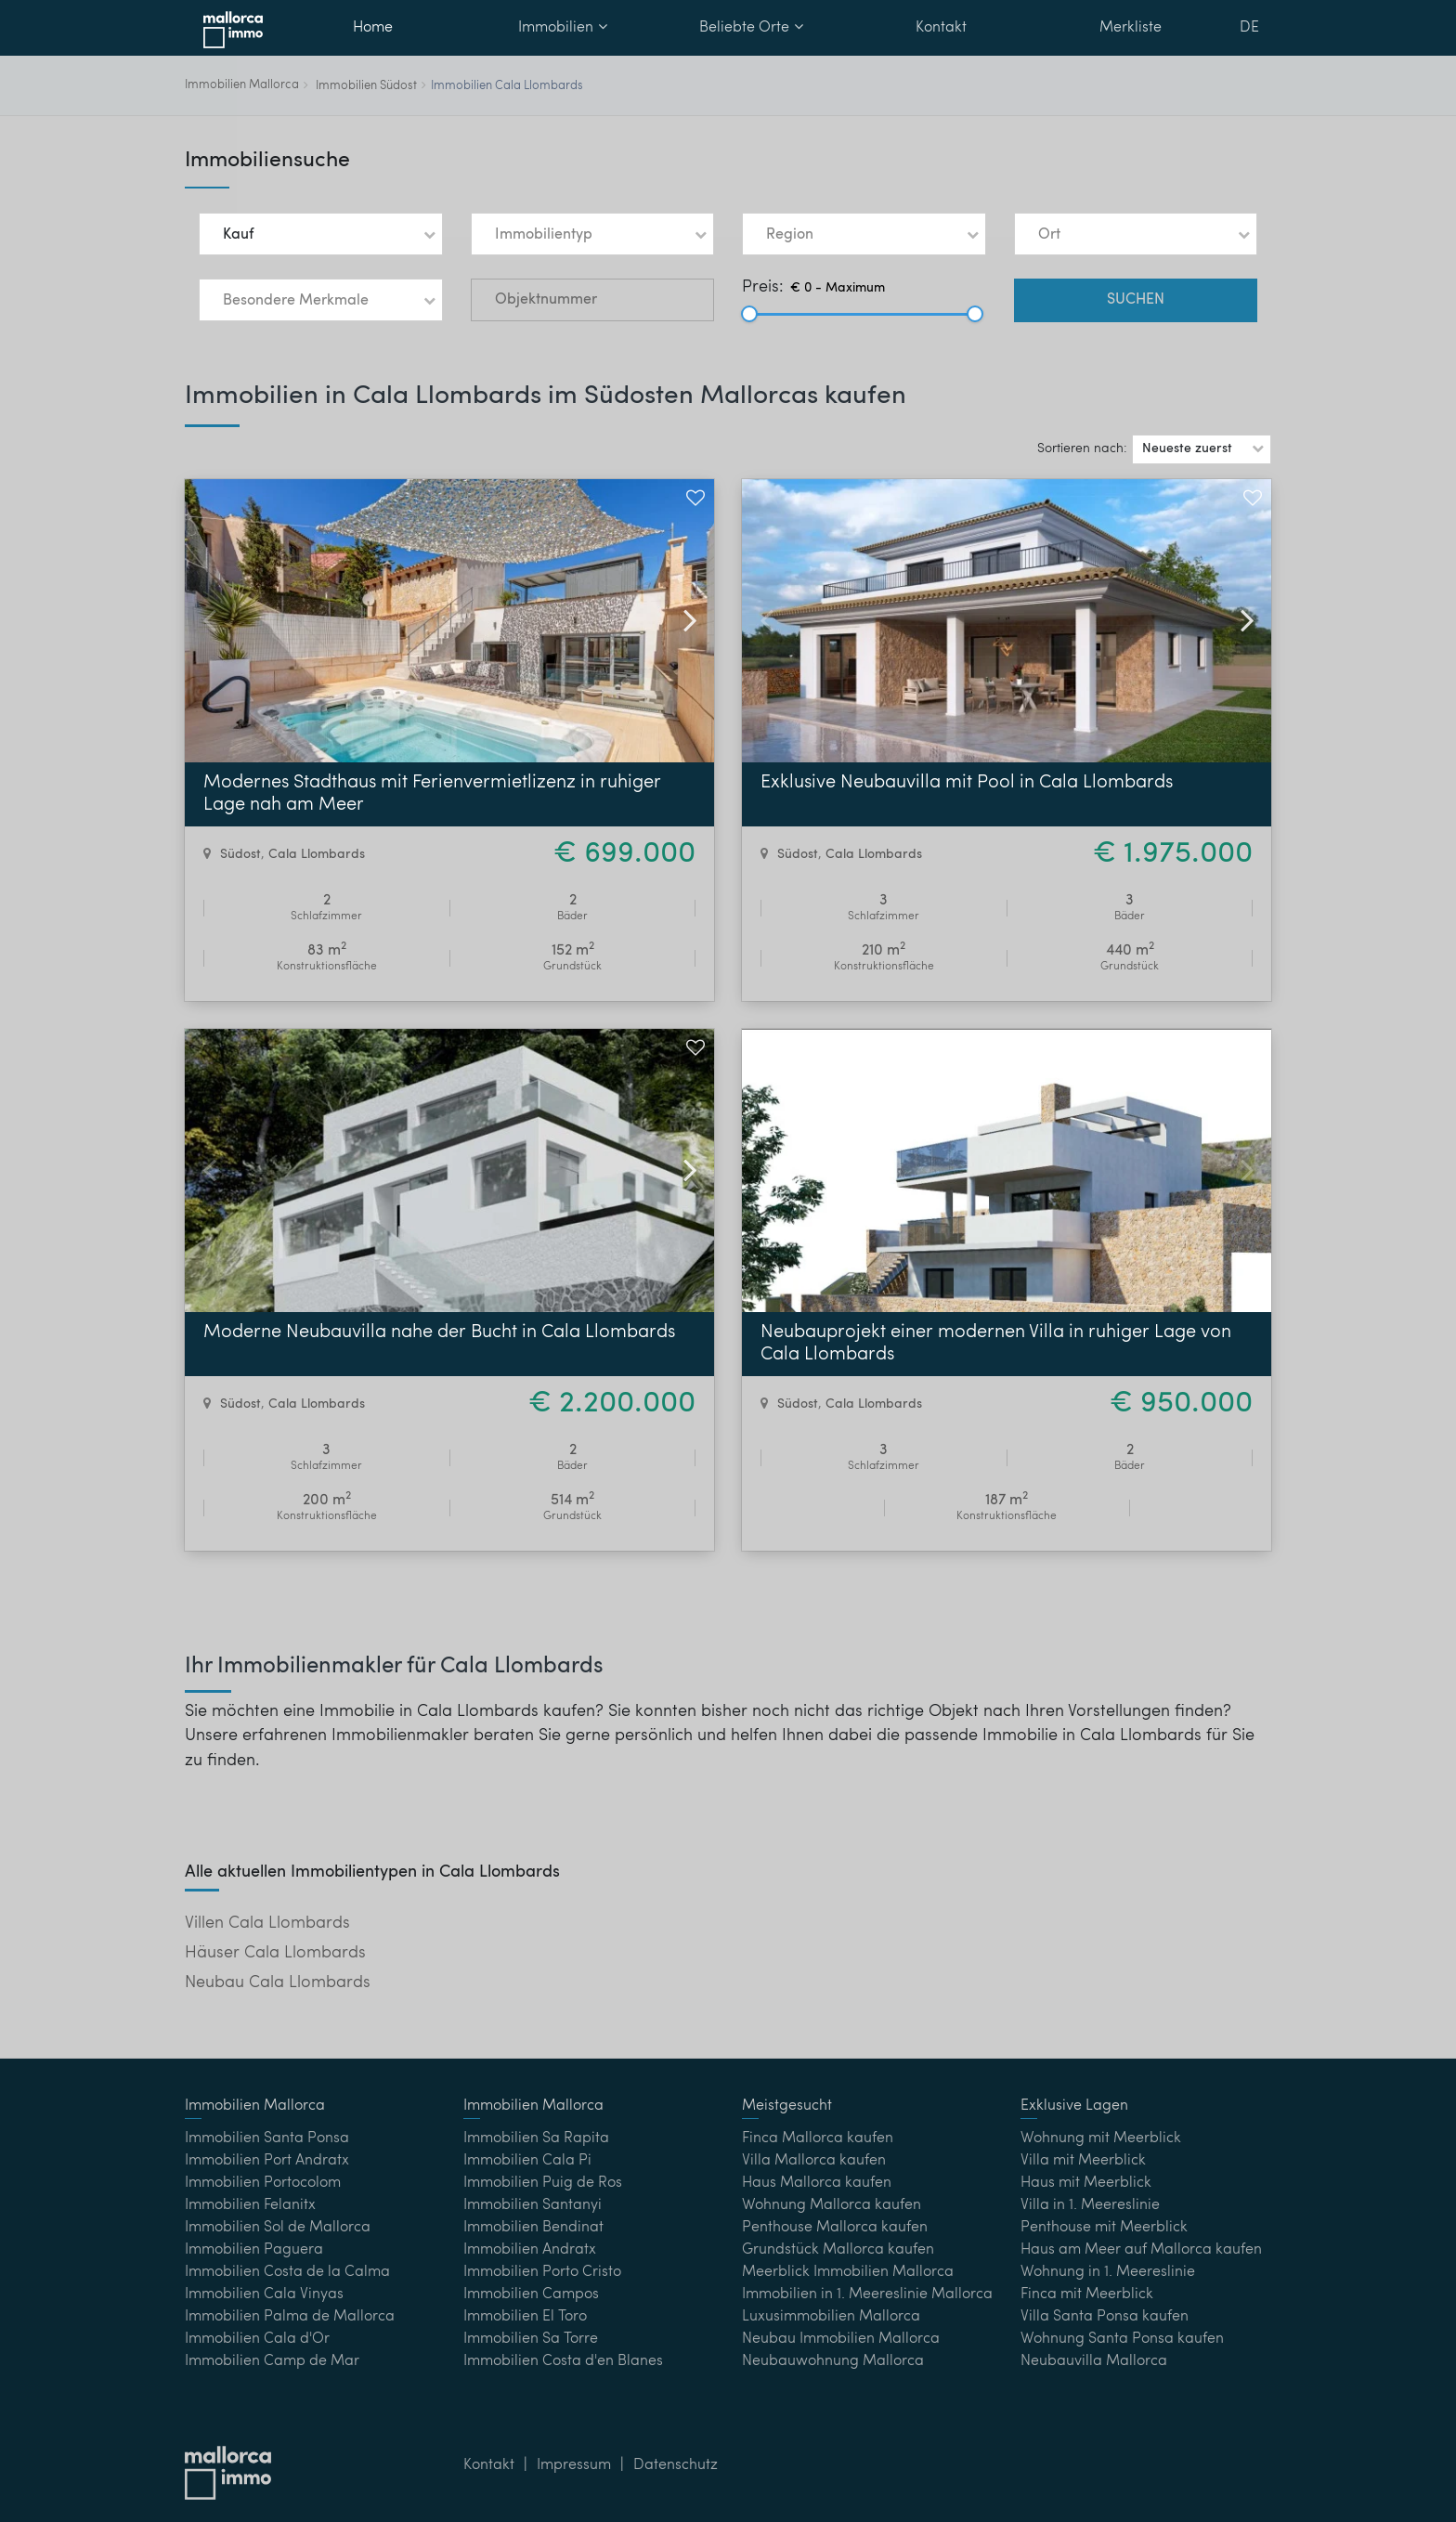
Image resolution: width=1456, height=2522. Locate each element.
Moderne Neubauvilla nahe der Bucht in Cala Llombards (439, 1332)
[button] (321, 234)
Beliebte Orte (751, 27)
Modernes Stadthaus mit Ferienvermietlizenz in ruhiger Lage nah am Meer (432, 794)
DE (1249, 27)
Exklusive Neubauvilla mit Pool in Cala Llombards (966, 783)
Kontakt (941, 27)
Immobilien (562, 27)
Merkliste (1130, 27)
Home (373, 27)
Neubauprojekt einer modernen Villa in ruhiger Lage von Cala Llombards (995, 1343)
